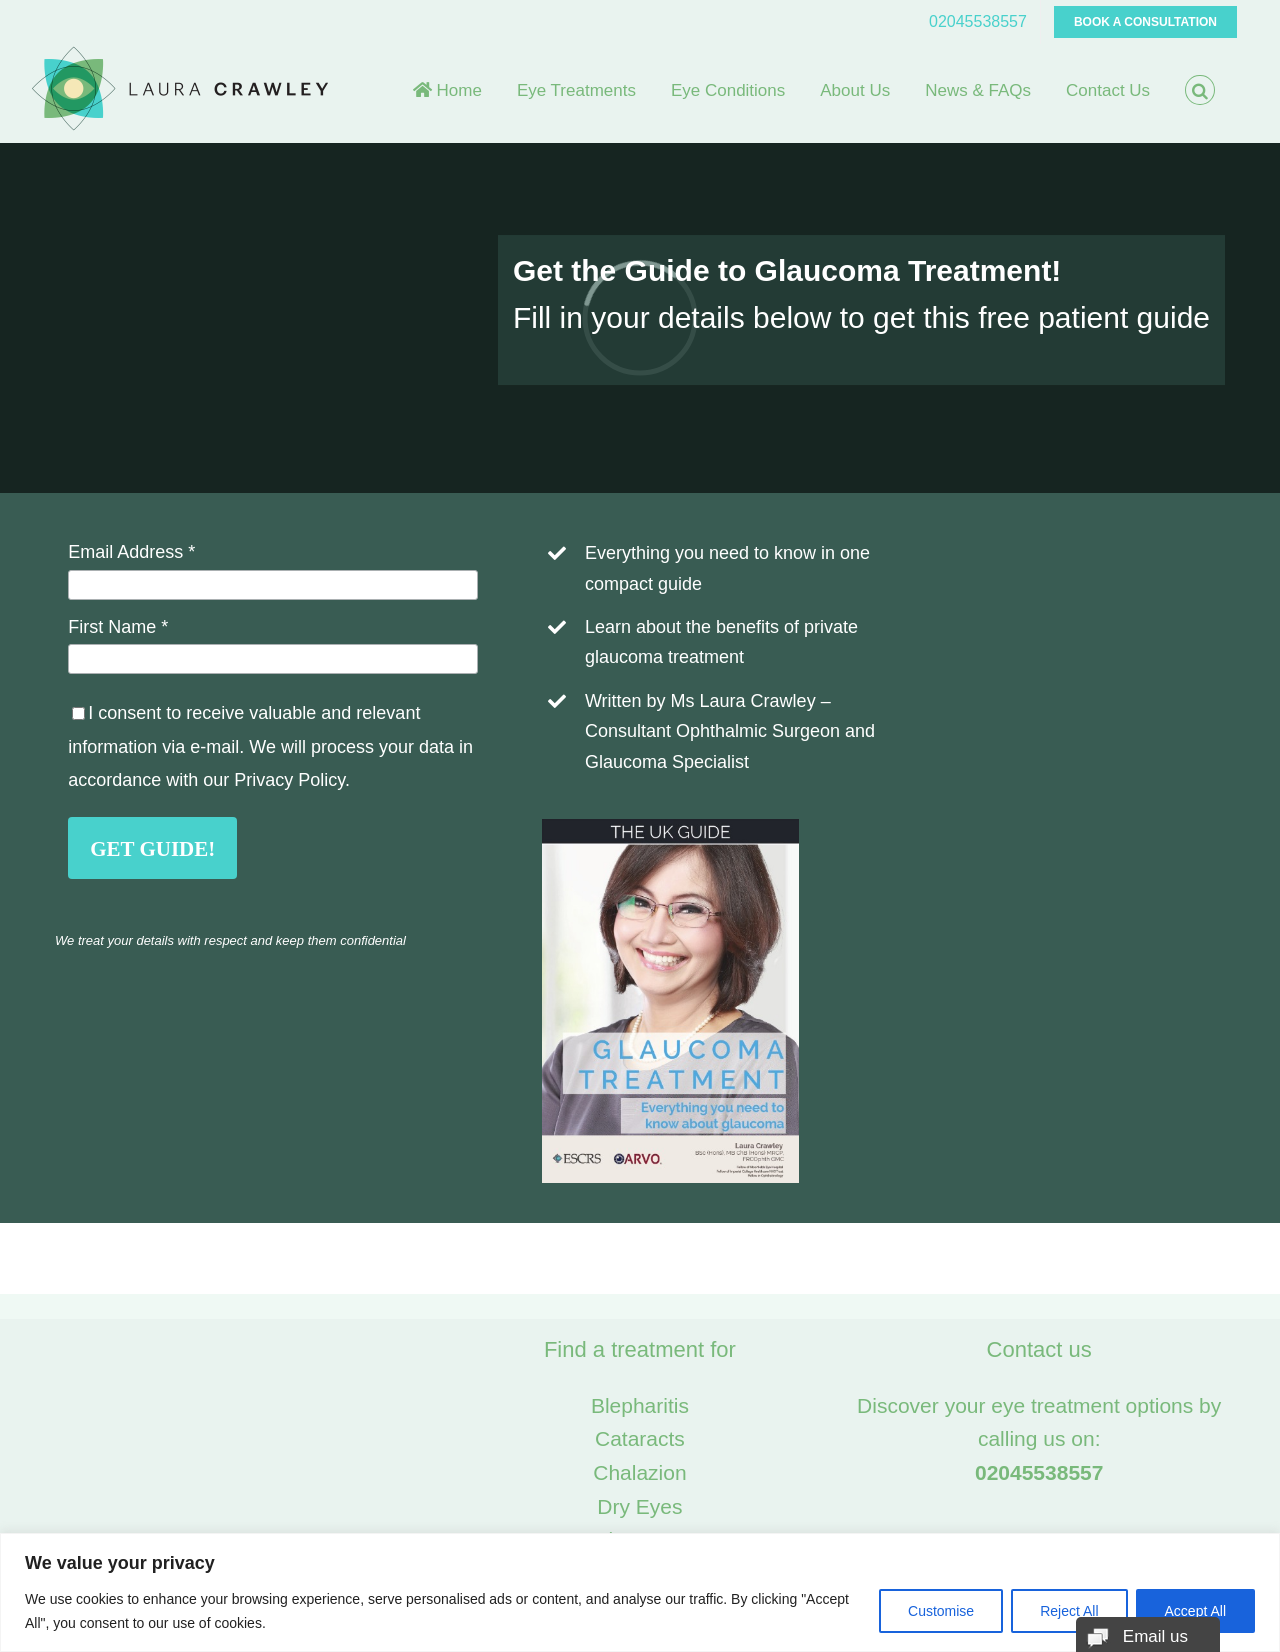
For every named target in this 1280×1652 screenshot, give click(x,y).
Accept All (1195, 1611)
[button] (1200, 90)
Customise (941, 1611)
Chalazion (639, 1472)
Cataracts (640, 1438)
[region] (640, 1592)
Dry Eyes (639, 1506)
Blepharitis (640, 1405)
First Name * (118, 627)
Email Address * (131, 552)
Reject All (1069, 1611)
